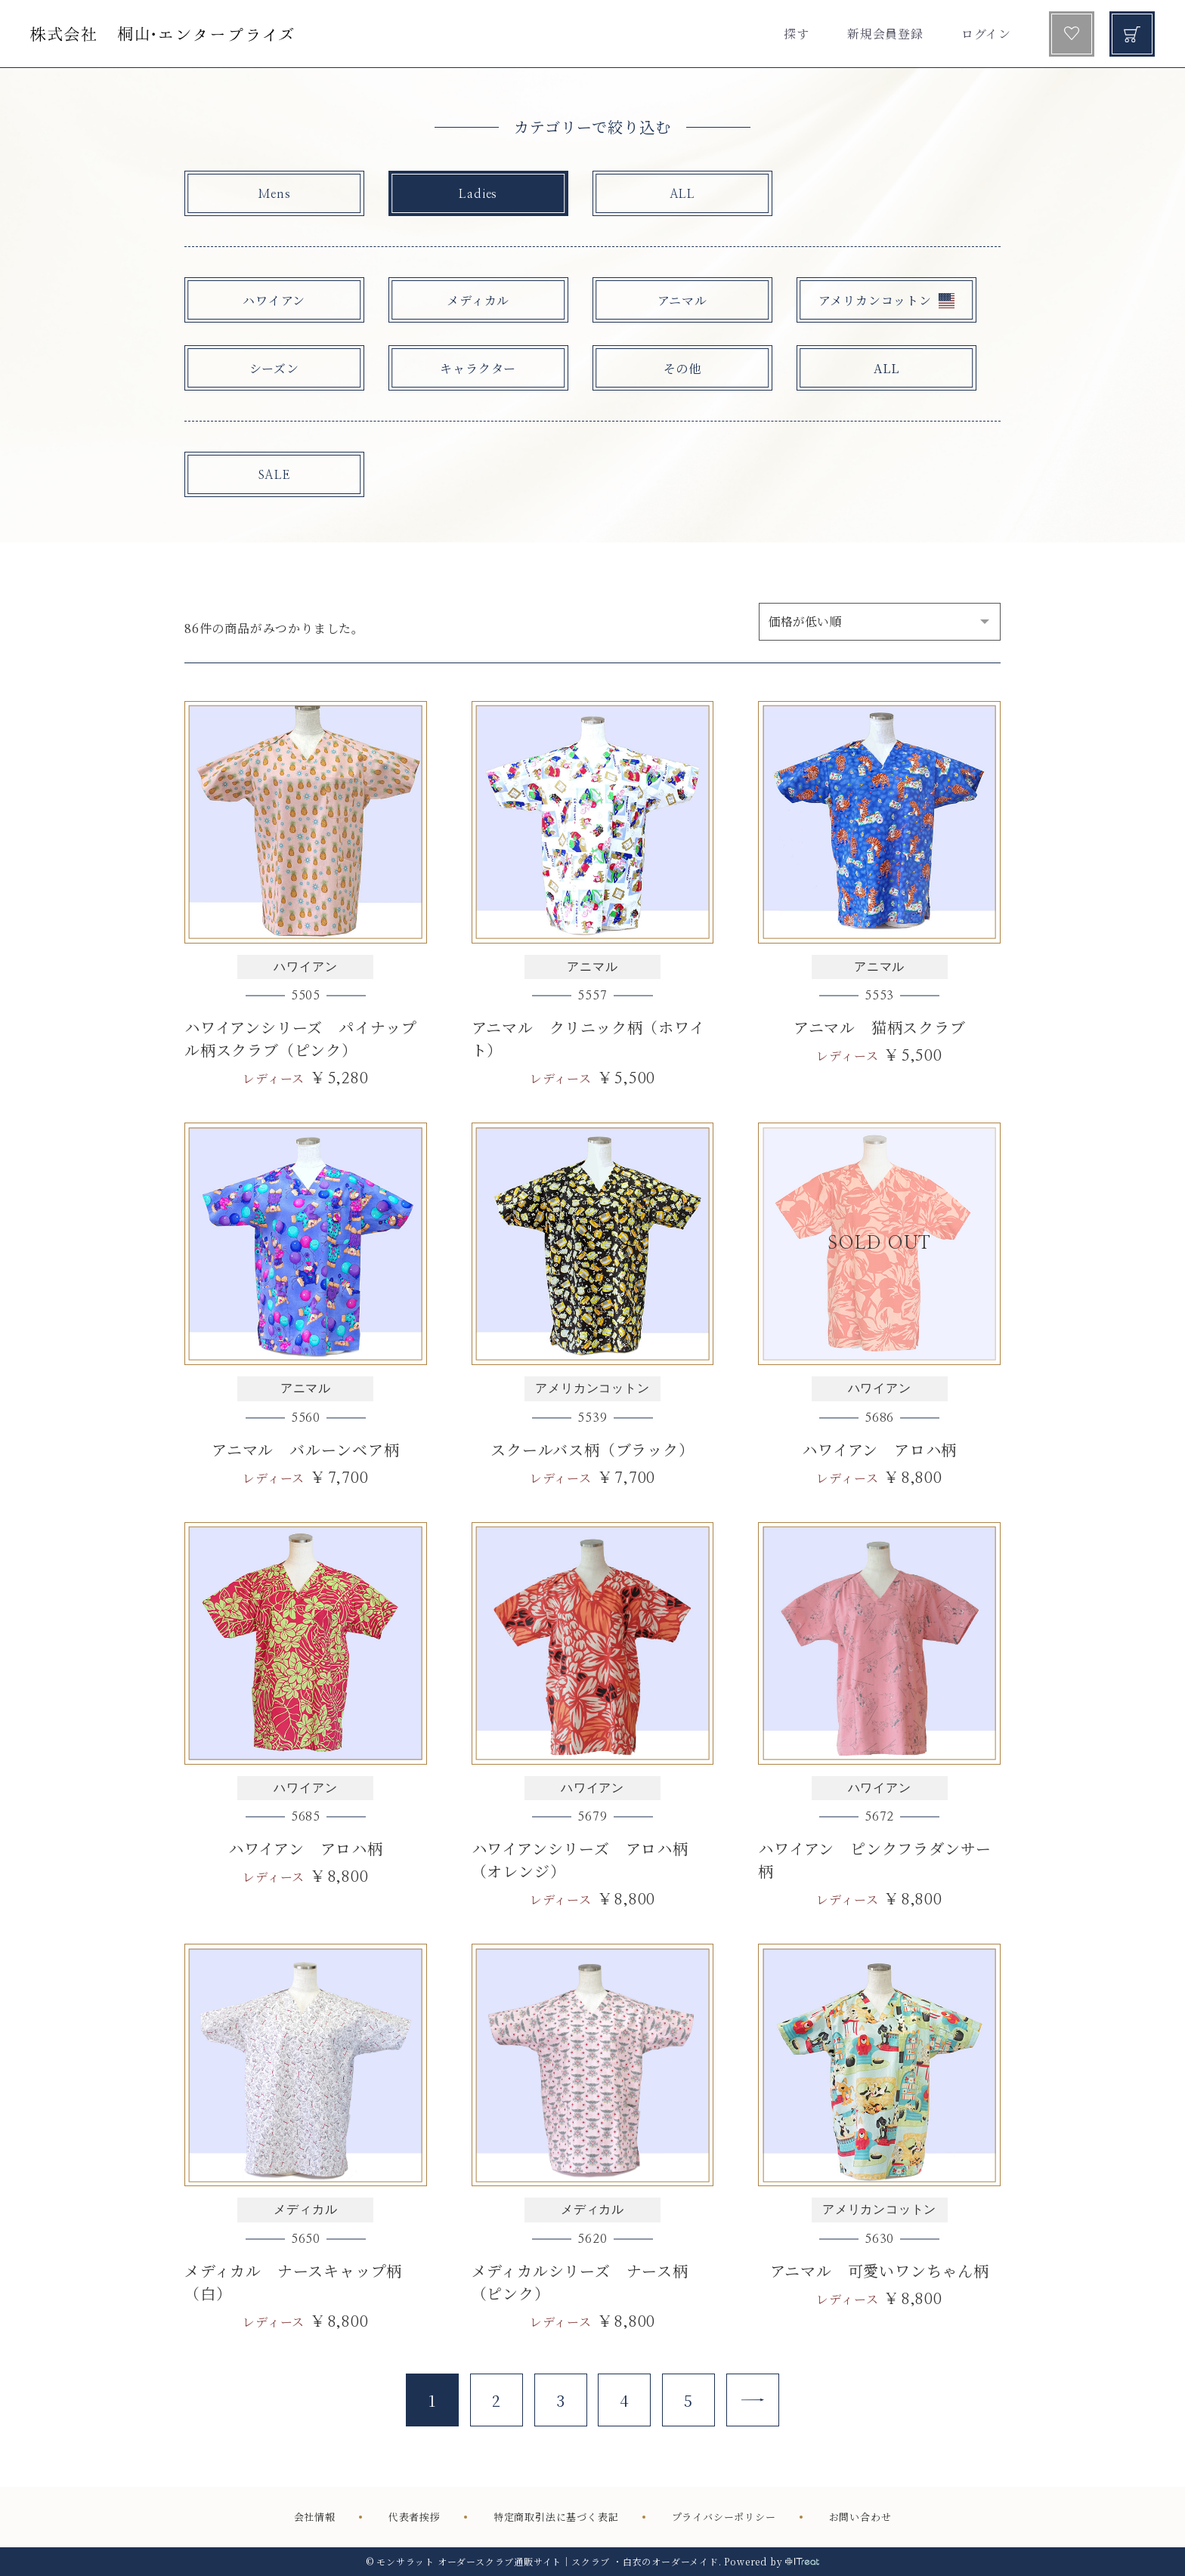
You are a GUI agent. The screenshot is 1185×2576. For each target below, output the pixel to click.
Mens (274, 194)
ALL (682, 194)
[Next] (752, 2400)
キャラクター (478, 368)
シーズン (274, 368)
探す (796, 33)
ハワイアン (274, 300)
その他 (682, 368)
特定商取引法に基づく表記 (556, 2517)
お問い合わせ (860, 2517)
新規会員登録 (885, 33)
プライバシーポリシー (724, 2517)
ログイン (986, 33)
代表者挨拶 (414, 2517)
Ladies (478, 194)
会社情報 (315, 2517)
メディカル (478, 300)
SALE (274, 475)
